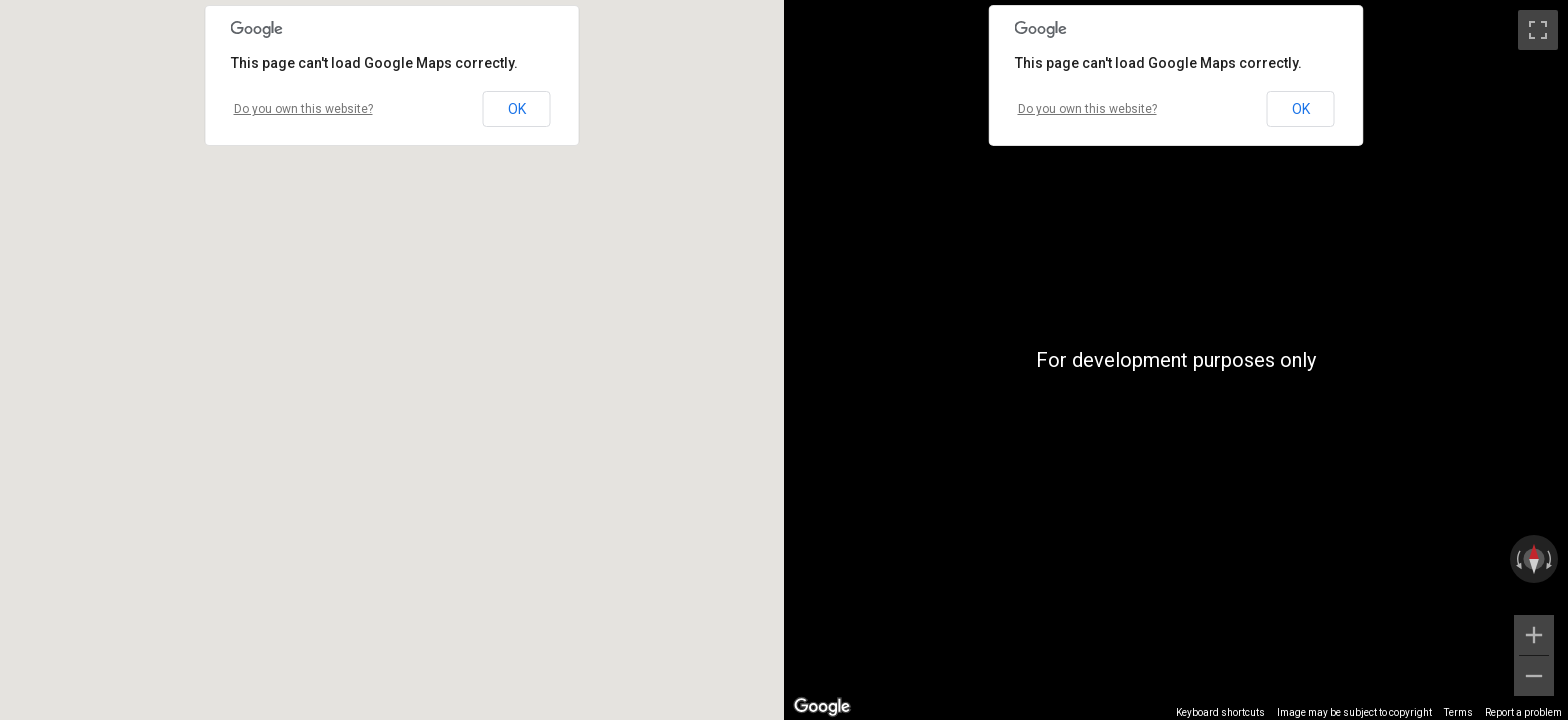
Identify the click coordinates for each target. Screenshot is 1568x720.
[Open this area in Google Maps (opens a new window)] (822, 707)
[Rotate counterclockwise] (1517, 559)
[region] (1176, 360)
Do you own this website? (303, 109)
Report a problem (1523, 712)
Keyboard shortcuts (1220, 712)
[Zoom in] (1534, 635)
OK (517, 109)
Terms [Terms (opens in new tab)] (1458, 712)
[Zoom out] (1534, 676)
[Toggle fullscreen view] (1538, 30)
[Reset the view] (1534, 559)
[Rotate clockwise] (1551, 559)
